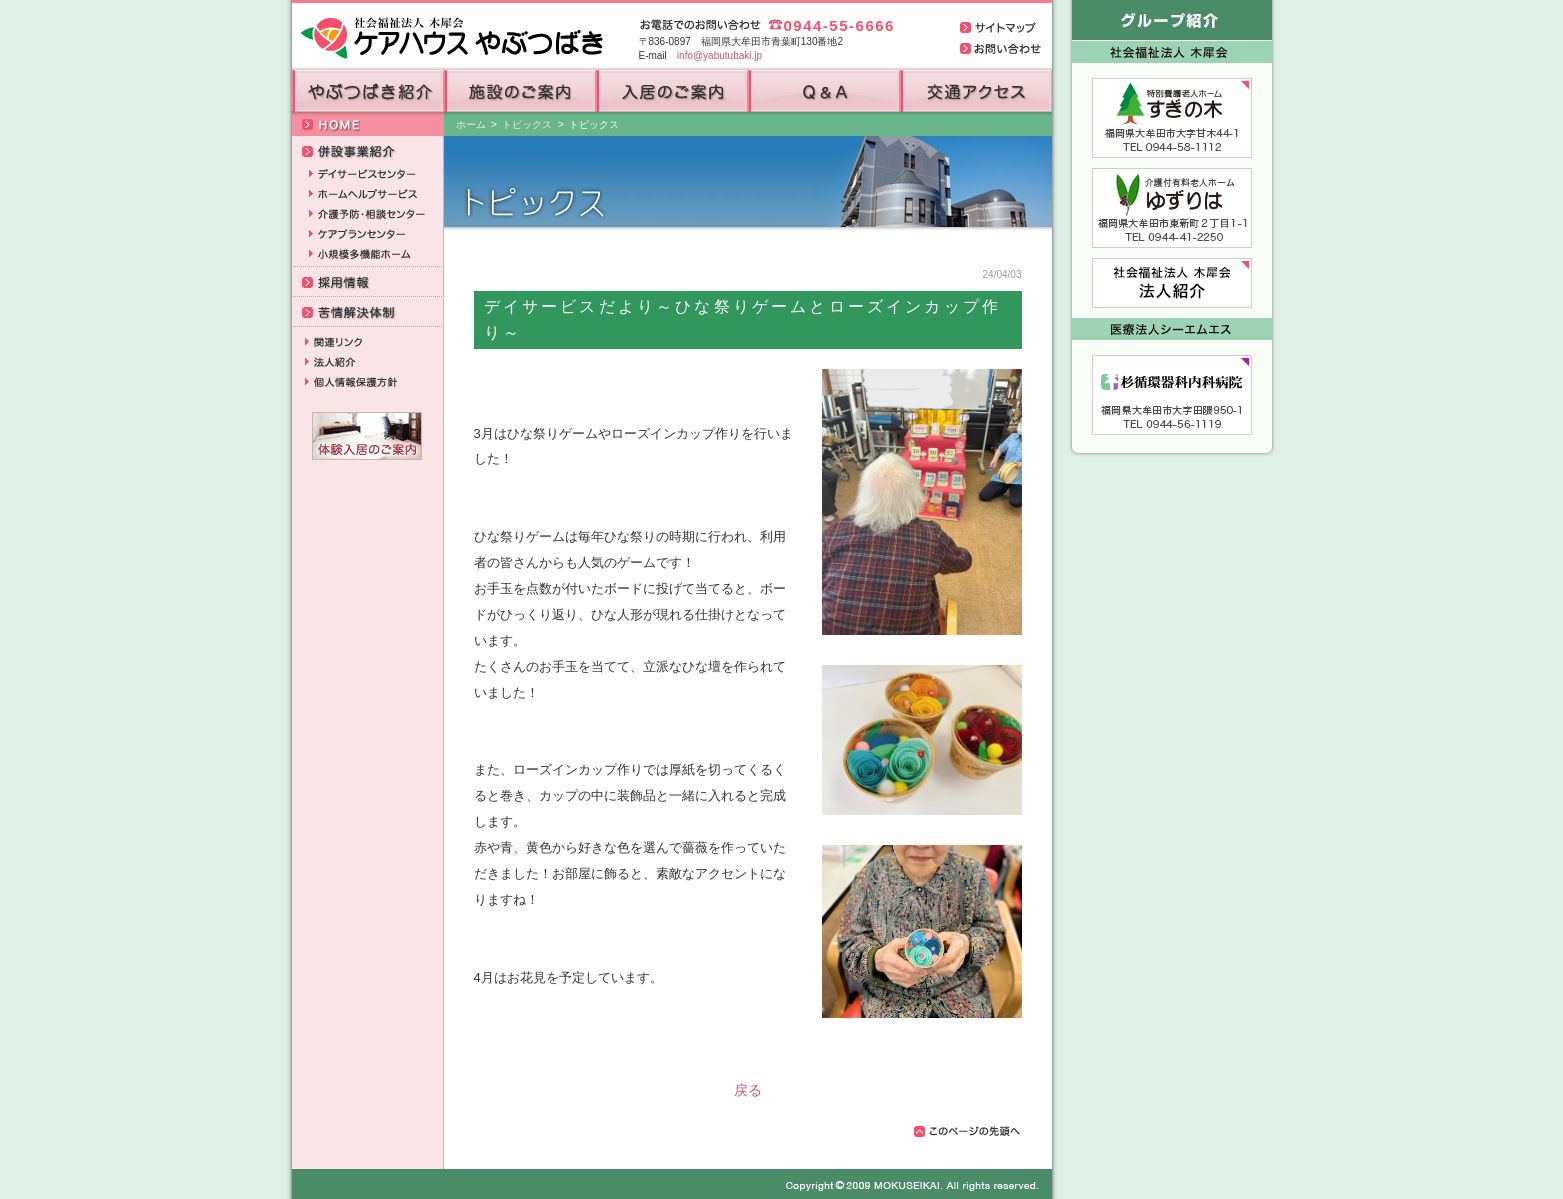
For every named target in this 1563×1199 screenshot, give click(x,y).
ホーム (471, 124)
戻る (748, 1090)
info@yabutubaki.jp (719, 55)
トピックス (527, 124)
